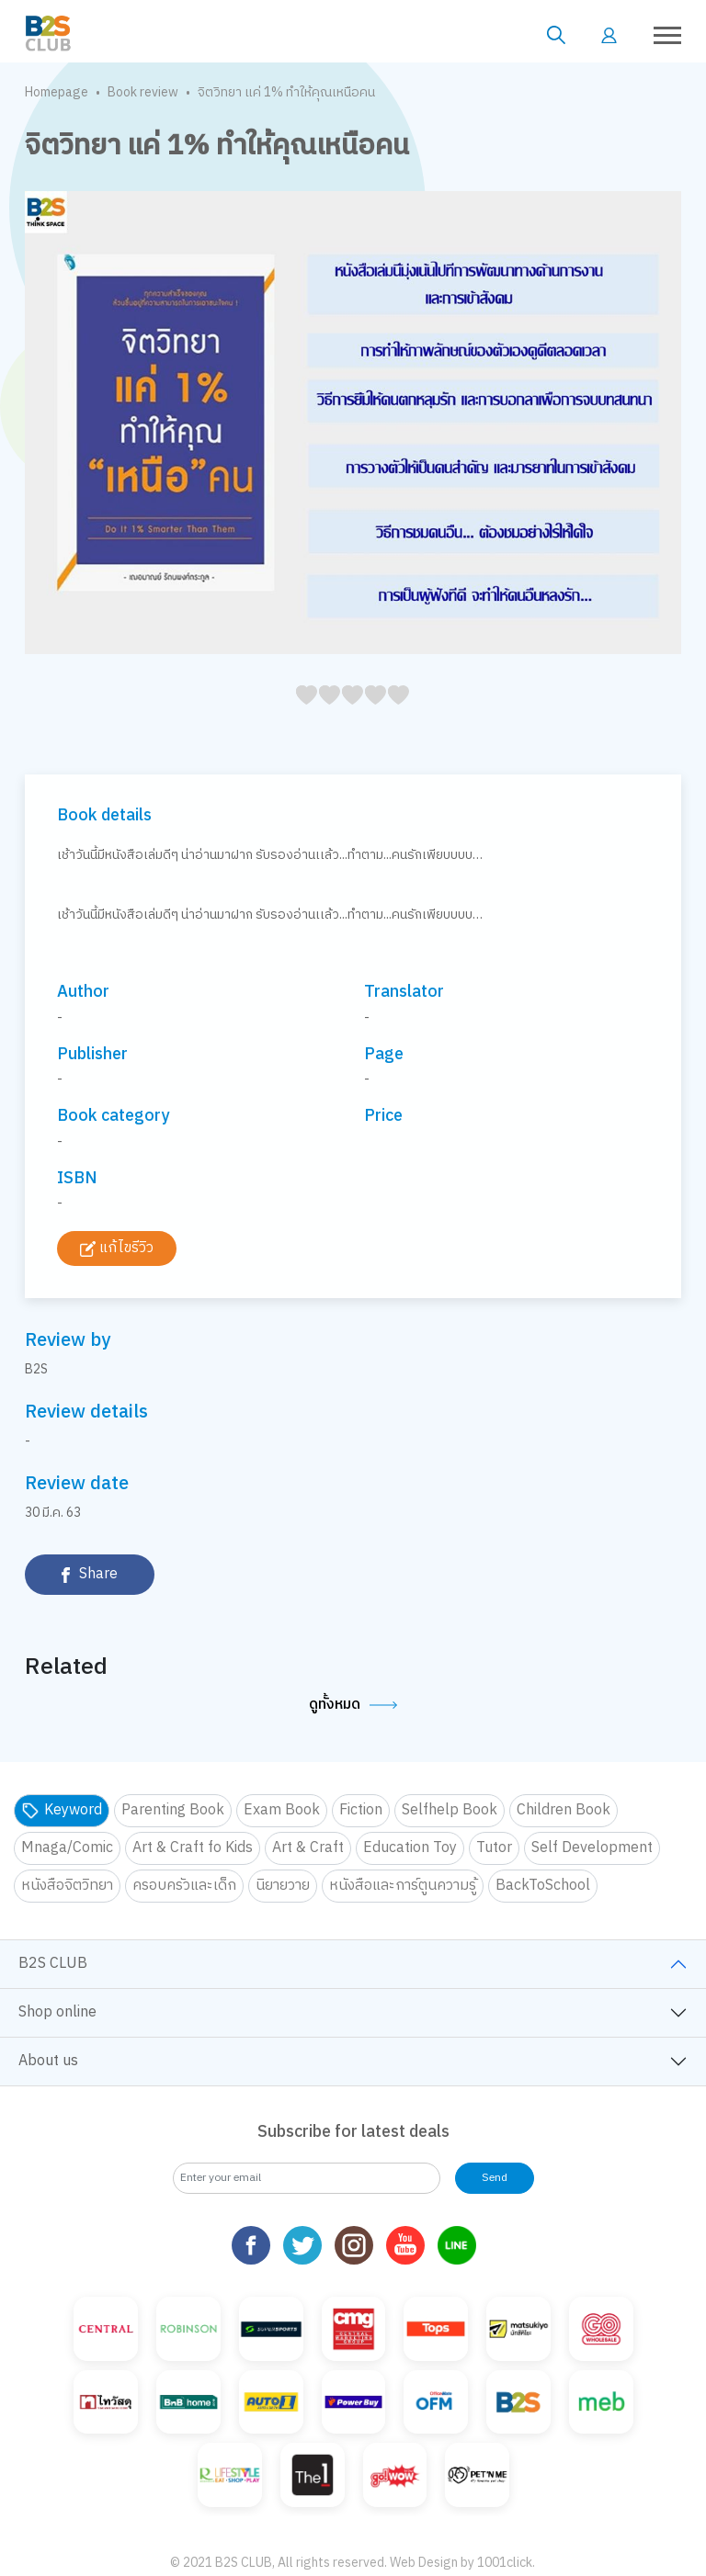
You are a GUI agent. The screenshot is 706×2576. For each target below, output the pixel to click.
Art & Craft (308, 1848)
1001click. (506, 2498)
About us (48, 2061)
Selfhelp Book (449, 1810)
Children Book (563, 1810)
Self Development (592, 1848)
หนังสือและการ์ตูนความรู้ (402, 1885)
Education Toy (410, 1848)
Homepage (56, 92)
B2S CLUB (52, 1963)
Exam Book (282, 1810)
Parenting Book (172, 1810)
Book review (143, 92)
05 (301, 715)
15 (324, 715)
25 (347, 715)
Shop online (57, 2012)
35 (370, 715)
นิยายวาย (283, 1885)
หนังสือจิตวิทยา (67, 1885)
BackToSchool (542, 1885)
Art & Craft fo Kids (192, 1848)
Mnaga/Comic (67, 1848)
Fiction (360, 1810)
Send (494, 2177)
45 (393, 715)
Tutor (494, 1848)
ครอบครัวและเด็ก (184, 1885)
